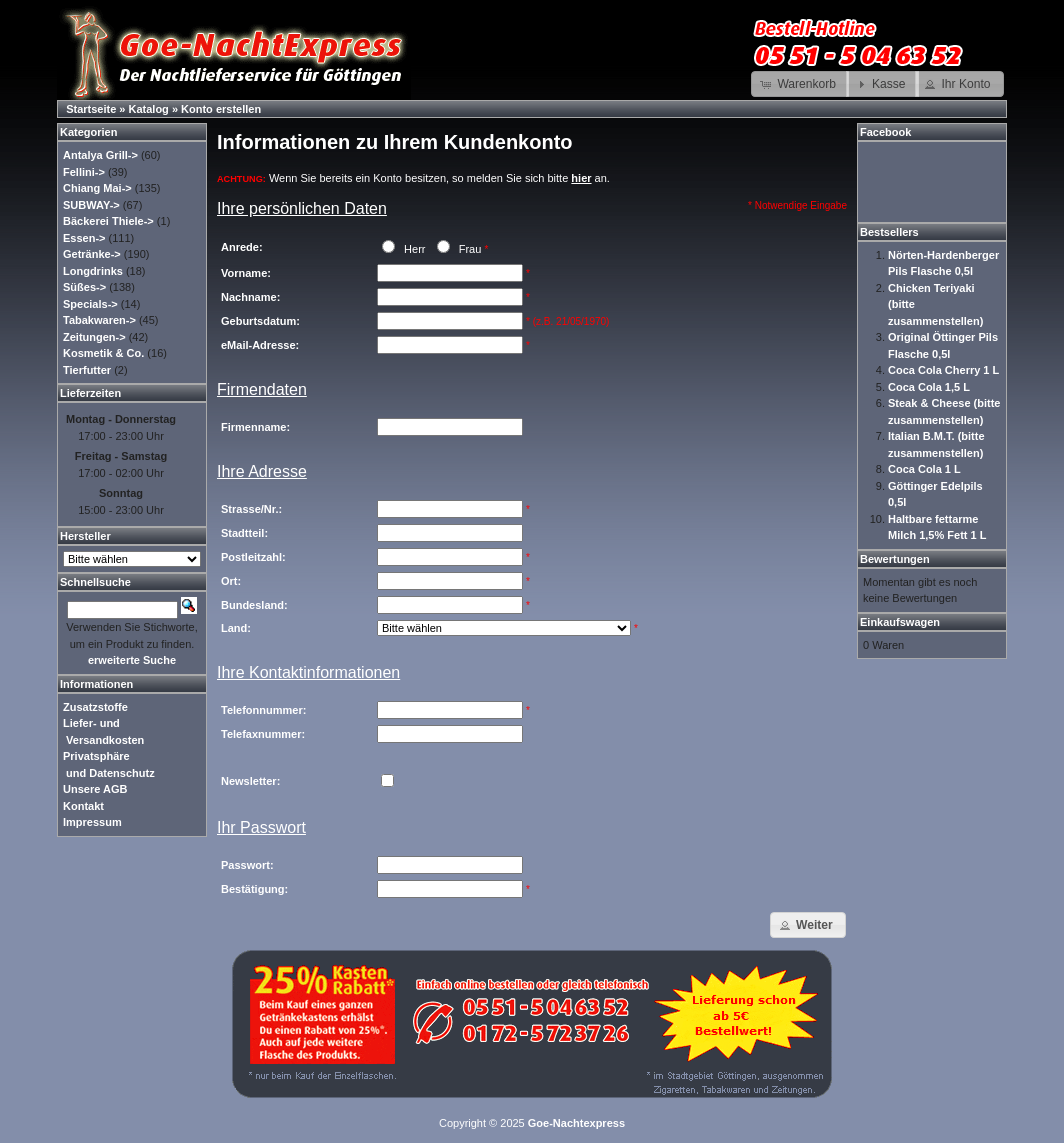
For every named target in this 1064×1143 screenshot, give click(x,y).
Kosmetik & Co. (103, 353)
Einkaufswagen (900, 622)
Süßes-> (84, 287)
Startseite (91, 109)
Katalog (149, 109)
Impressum (92, 822)
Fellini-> (84, 172)
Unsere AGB (95, 789)
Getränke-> (92, 254)
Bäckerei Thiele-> (108, 221)
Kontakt (83, 806)
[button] (800, 84)
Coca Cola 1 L (924, 469)
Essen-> (84, 238)
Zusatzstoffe (95, 707)
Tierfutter (87, 370)
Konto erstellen (221, 109)
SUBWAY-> (91, 205)
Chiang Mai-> (97, 188)
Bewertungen (895, 559)
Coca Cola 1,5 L (929, 387)
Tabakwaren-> (99, 320)
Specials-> (90, 304)
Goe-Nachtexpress (576, 1123)
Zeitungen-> (94, 337)
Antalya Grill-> (100, 155)
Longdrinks (93, 271)
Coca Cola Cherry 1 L (943, 370)
